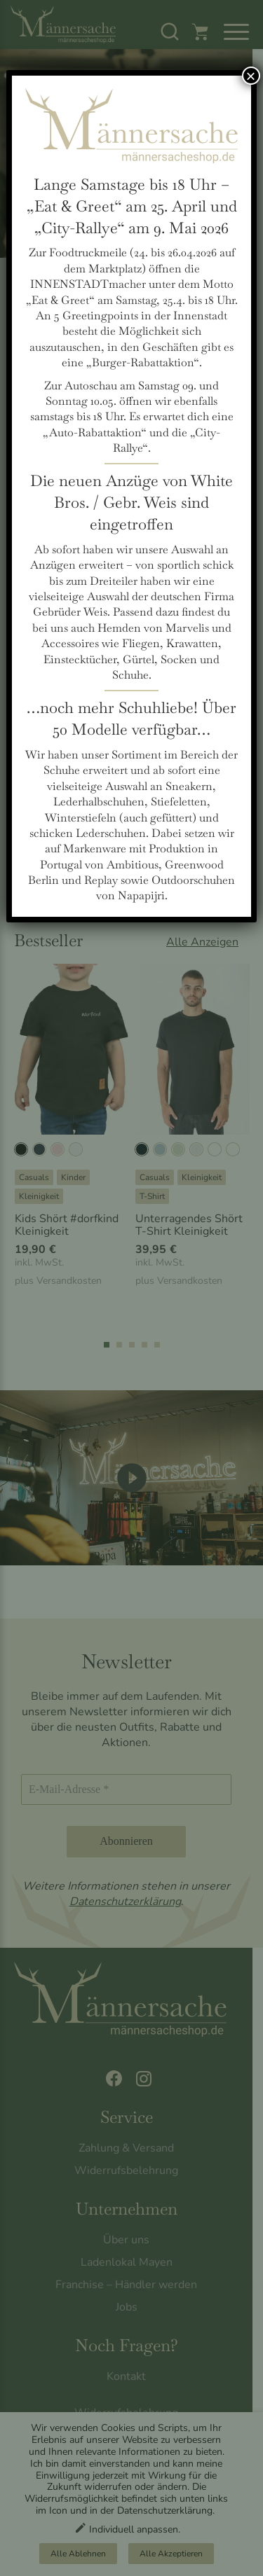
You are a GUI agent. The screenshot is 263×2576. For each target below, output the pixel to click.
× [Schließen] (251, 76)
